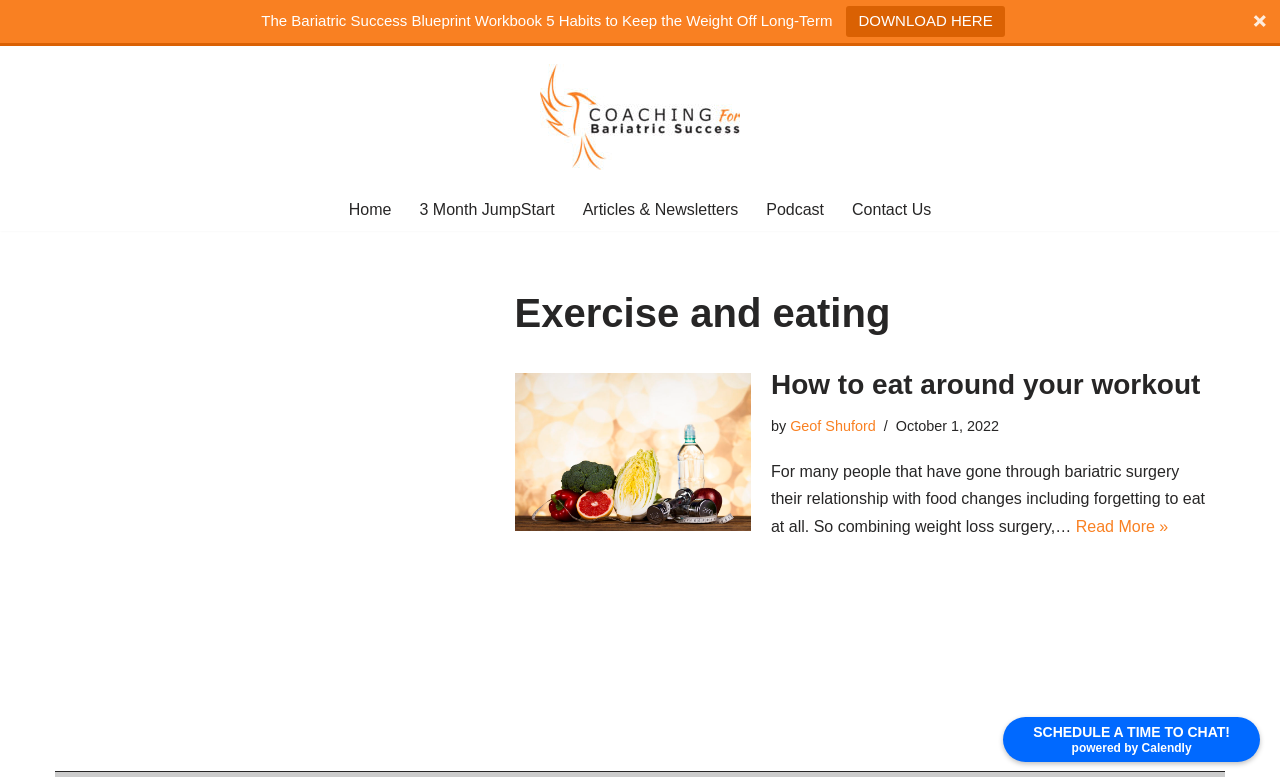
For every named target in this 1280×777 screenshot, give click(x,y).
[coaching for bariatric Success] (640, 117)
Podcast (795, 209)
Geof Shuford (833, 426)
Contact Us (891, 209)
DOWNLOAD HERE (925, 20)
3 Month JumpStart (486, 209)
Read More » (1122, 526)
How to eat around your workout (985, 384)
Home (370, 209)
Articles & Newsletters (661, 209)
